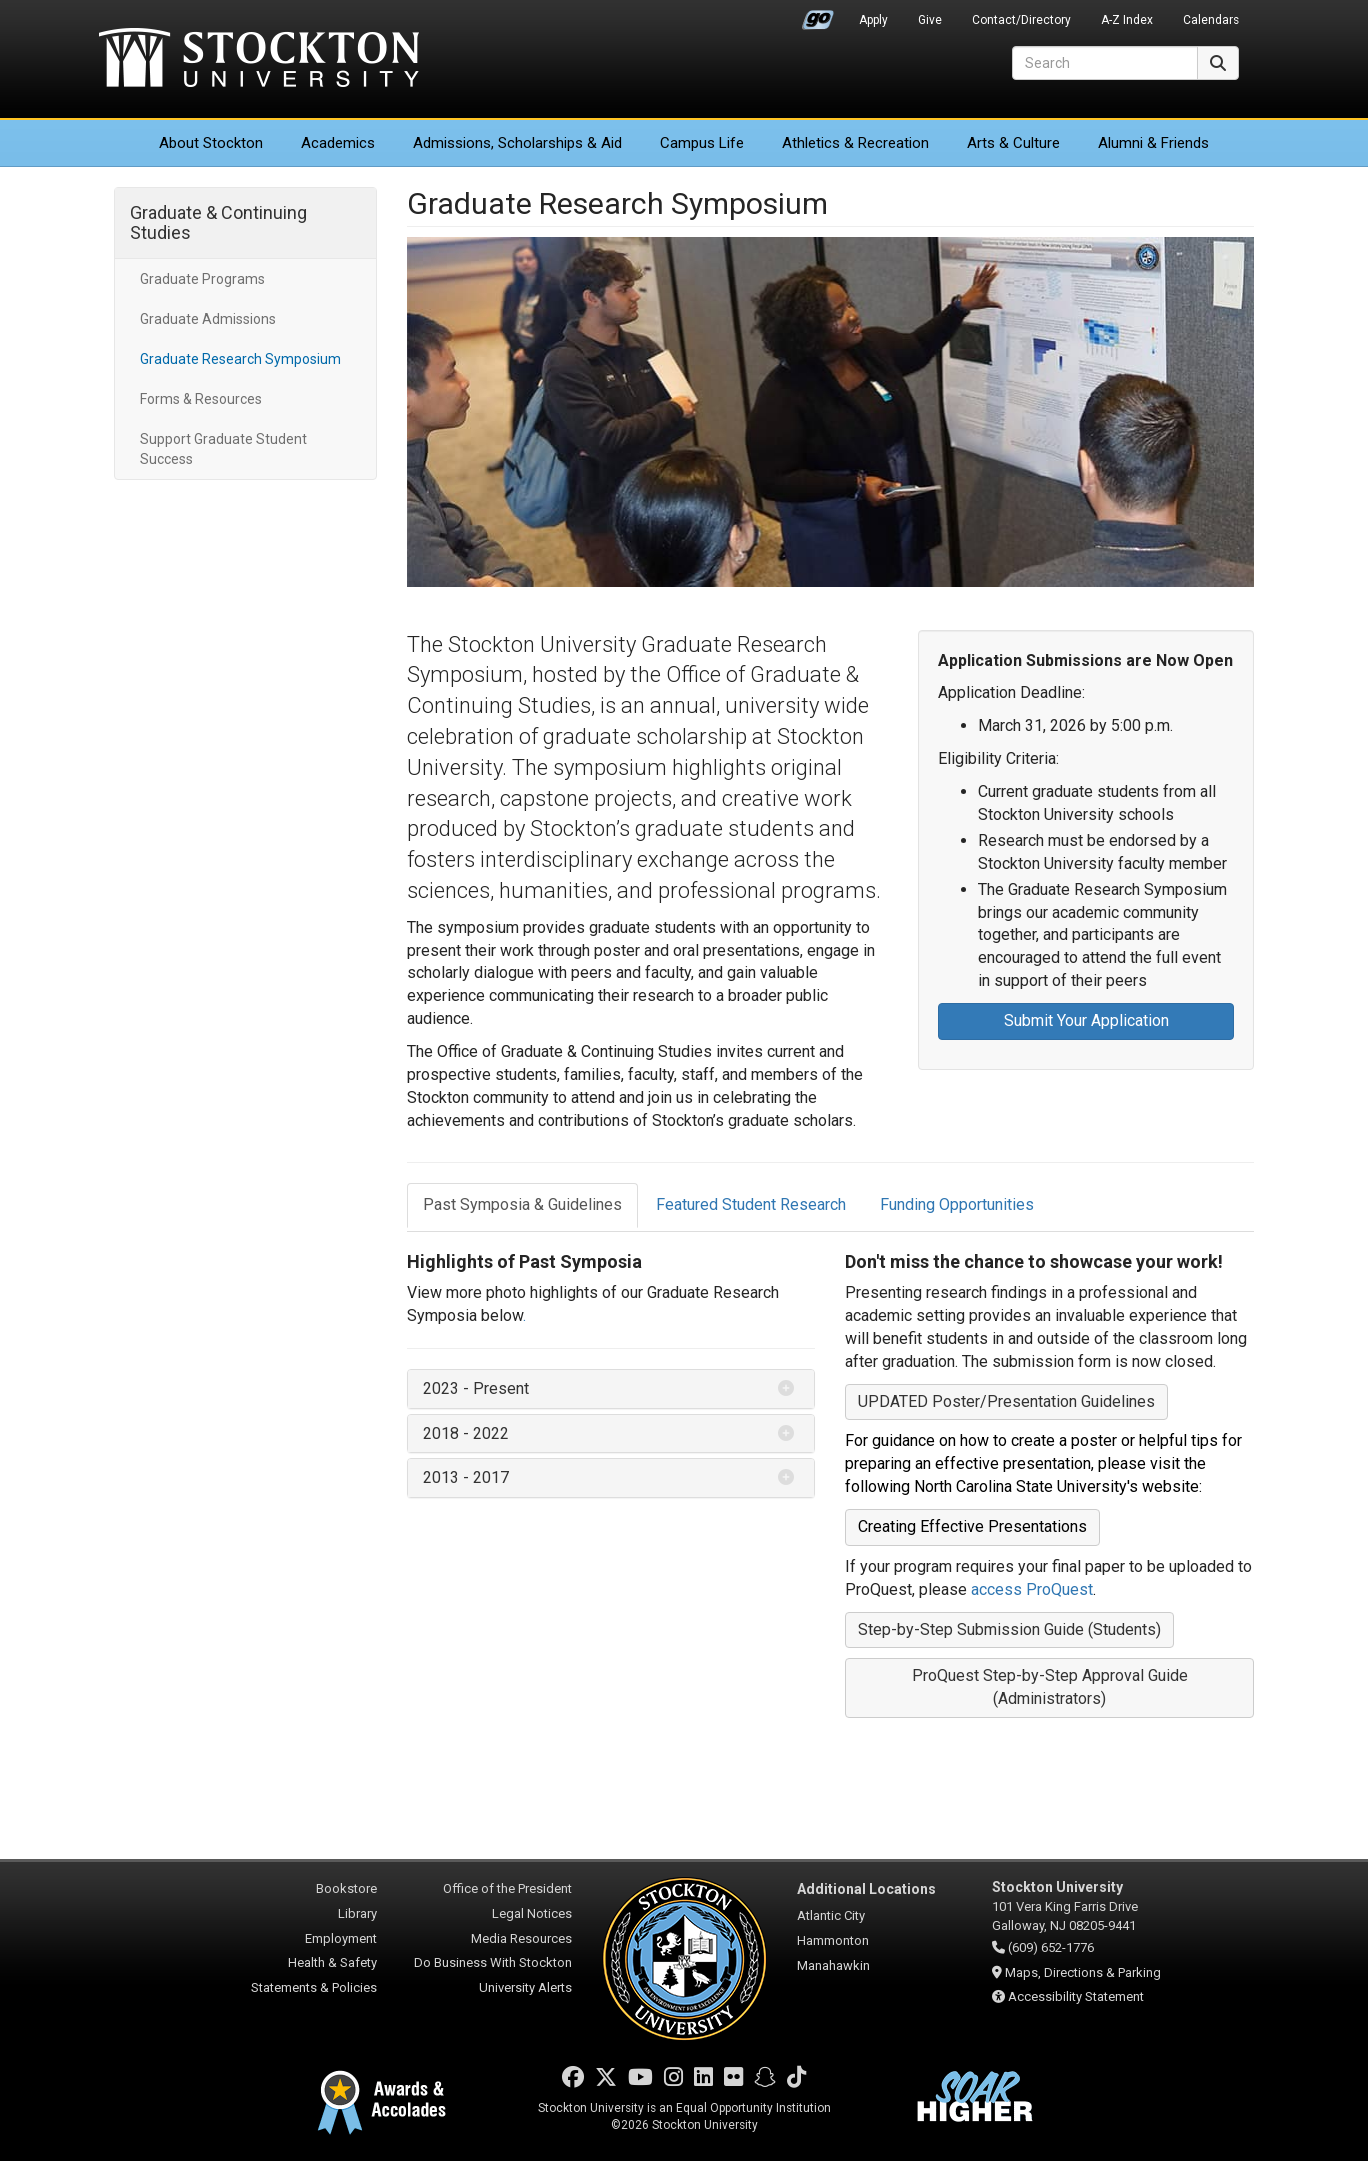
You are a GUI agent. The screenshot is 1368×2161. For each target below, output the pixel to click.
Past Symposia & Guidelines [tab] (522, 1204)
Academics (338, 143)
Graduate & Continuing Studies (218, 222)
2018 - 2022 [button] (466, 1433)
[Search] (1105, 63)
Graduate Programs (202, 279)
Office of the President (507, 1888)
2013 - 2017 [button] (466, 1477)
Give (930, 20)
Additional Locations (866, 1889)
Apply (873, 20)
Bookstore (346, 1888)
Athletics (855, 143)
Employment (341, 1938)
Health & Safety (332, 1962)
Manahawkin (833, 1965)
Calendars (1211, 20)
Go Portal (818, 15)
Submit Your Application (1086, 1020)
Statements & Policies (314, 1987)
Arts (1013, 143)
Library (357, 1913)
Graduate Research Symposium (240, 359)
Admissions (517, 143)
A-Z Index (1127, 20)
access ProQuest (1032, 1589)
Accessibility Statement (1076, 1996)
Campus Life (702, 143)
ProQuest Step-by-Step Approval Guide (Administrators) (1050, 1687)
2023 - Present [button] (476, 1388)
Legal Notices (532, 1913)
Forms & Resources (201, 399)
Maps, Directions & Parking (1083, 1972)
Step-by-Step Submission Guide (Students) (1009, 1629)
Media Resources (521, 1938)
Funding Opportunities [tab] (957, 1204)
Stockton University (259, 60)
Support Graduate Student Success (223, 449)
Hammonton (833, 1940)
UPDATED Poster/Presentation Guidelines (1006, 1401)
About (211, 143)
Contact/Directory (1021, 20)
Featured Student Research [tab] (751, 1204)
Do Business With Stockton (493, 1962)
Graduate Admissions (208, 319)
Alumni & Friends (1153, 143)
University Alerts (525, 1987)
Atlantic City (831, 1915)
